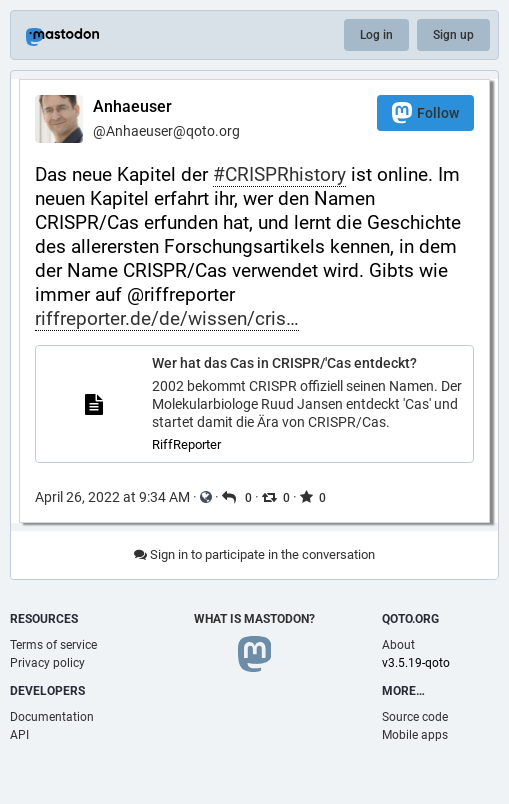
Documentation (52, 717)
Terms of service (53, 645)
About (398, 645)
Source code (415, 717)
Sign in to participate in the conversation (254, 554)
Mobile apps (415, 735)
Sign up (453, 35)
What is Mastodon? (254, 619)
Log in (376, 35)
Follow (425, 112)
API (19, 735)
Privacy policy (47, 663)
